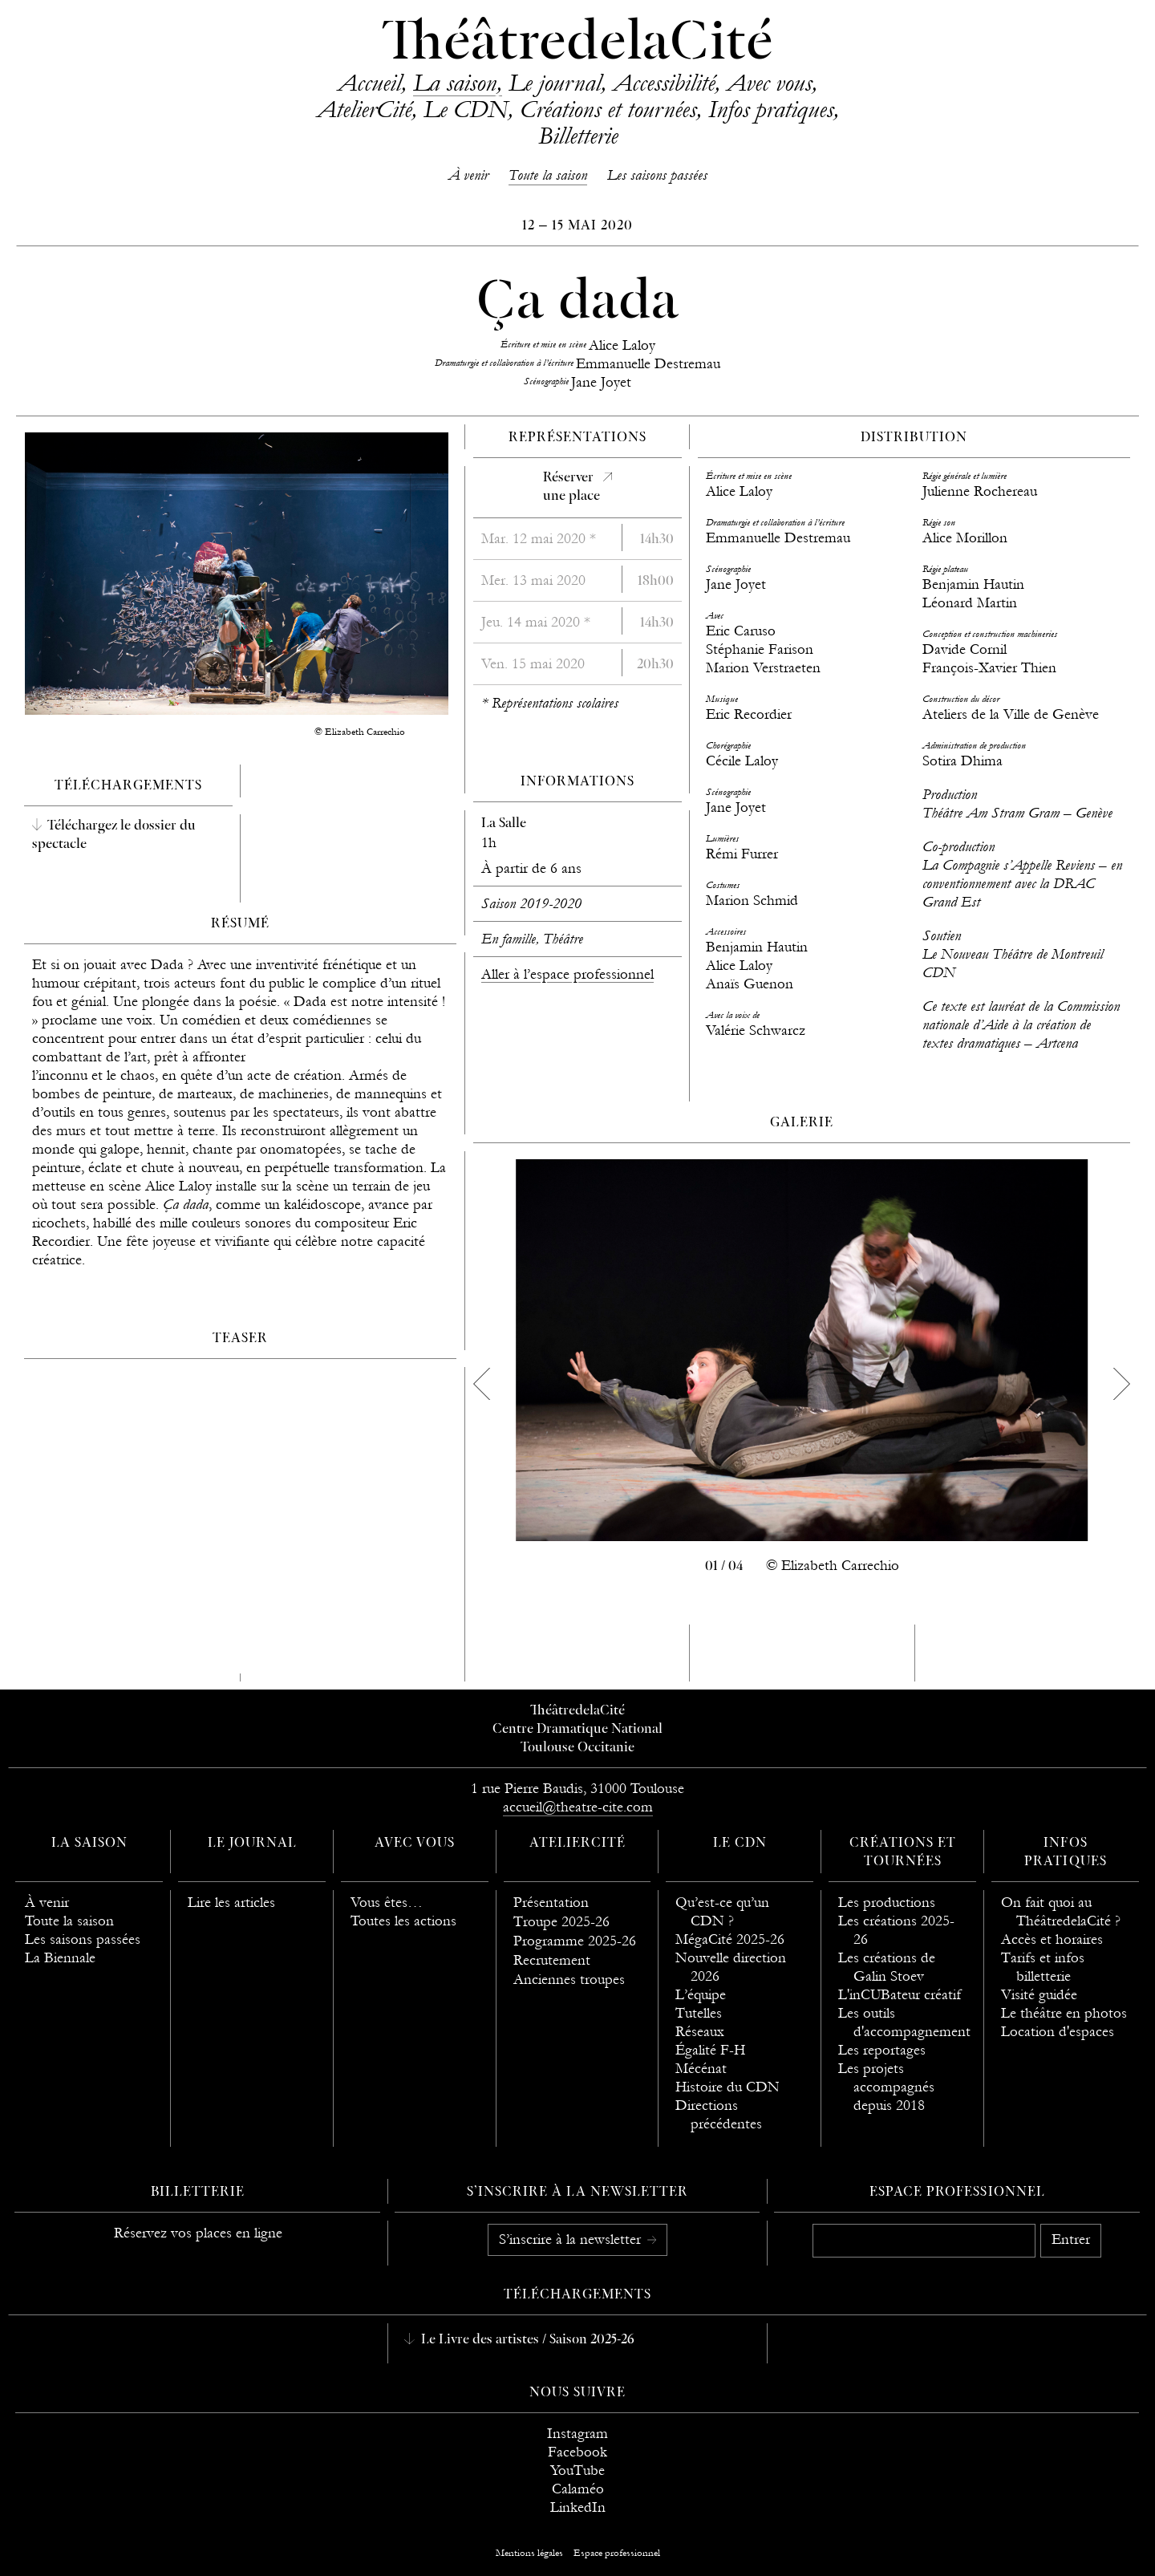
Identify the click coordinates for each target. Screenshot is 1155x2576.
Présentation (551, 1902)
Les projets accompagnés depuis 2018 (886, 2087)
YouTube (577, 2470)
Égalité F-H (710, 2050)
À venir (468, 175)
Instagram (577, 2433)
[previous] (481, 1384)
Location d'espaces (1057, 2031)
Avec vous (769, 82)
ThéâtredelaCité (577, 44)
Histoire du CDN (727, 2087)
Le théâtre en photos (1064, 2013)
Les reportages (882, 2050)
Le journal (555, 82)
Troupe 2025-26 (561, 1921)
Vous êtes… (387, 1902)
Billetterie (578, 135)
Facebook (577, 2452)
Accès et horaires (1052, 1939)
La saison (454, 82)
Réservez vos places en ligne (198, 2233)
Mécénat (701, 2068)
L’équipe (700, 1994)
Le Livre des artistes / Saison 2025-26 (526, 2340)
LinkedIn (578, 2507)
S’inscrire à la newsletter (572, 2239)
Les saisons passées (657, 175)
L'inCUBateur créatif (899, 1994)
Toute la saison (548, 175)
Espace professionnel (957, 2192)
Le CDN (466, 109)
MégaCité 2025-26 (729, 1939)
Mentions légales (529, 2552)
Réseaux (699, 2031)
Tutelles (698, 2013)
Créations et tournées (608, 109)
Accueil (369, 82)
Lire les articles (231, 1902)
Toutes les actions (403, 1921)
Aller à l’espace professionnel (567, 974)
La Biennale (60, 1957)
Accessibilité (664, 82)
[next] (1122, 1384)
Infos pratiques (770, 109)
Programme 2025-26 (574, 1941)
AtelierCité (364, 109)
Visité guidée (1039, 1994)
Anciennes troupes (569, 1979)
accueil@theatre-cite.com (578, 1807)
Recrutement (551, 1960)
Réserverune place (571, 487)
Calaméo (578, 2489)
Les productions (886, 1902)
